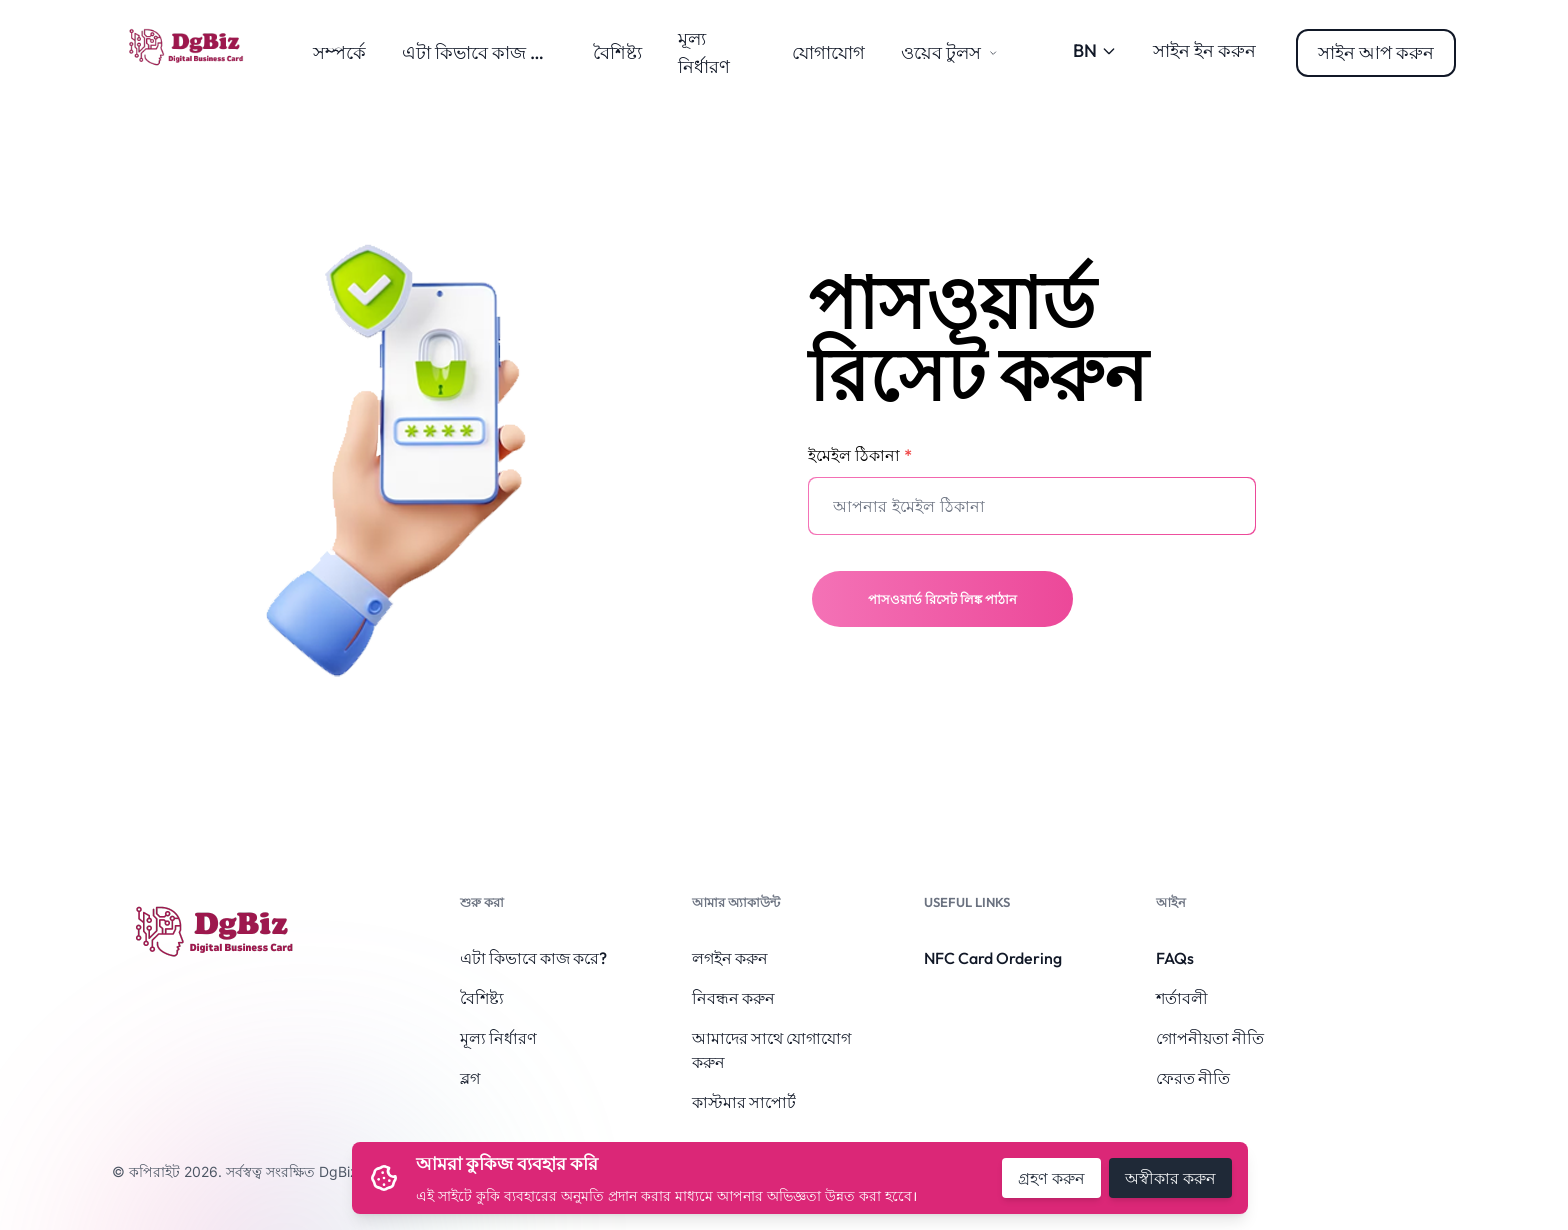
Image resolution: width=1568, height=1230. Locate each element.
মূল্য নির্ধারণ (498, 1038)
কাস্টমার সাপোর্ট (744, 1102)
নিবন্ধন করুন (733, 998)
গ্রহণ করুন (1051, 1178)
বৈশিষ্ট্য (617, 52)
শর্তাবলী (1182, 998)
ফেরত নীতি (1193, 1078)
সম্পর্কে (339, 52)
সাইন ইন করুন (1204, 50)
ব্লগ (470, 1078)
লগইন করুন (730, 958)
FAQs (1175, 958)
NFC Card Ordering (993, 958)
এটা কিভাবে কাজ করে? (485, 52)
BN (1095, 50)
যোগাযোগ (828, 52)
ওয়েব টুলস (949, 52)
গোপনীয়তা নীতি (1210, 1038)
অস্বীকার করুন (1170, 1178)
